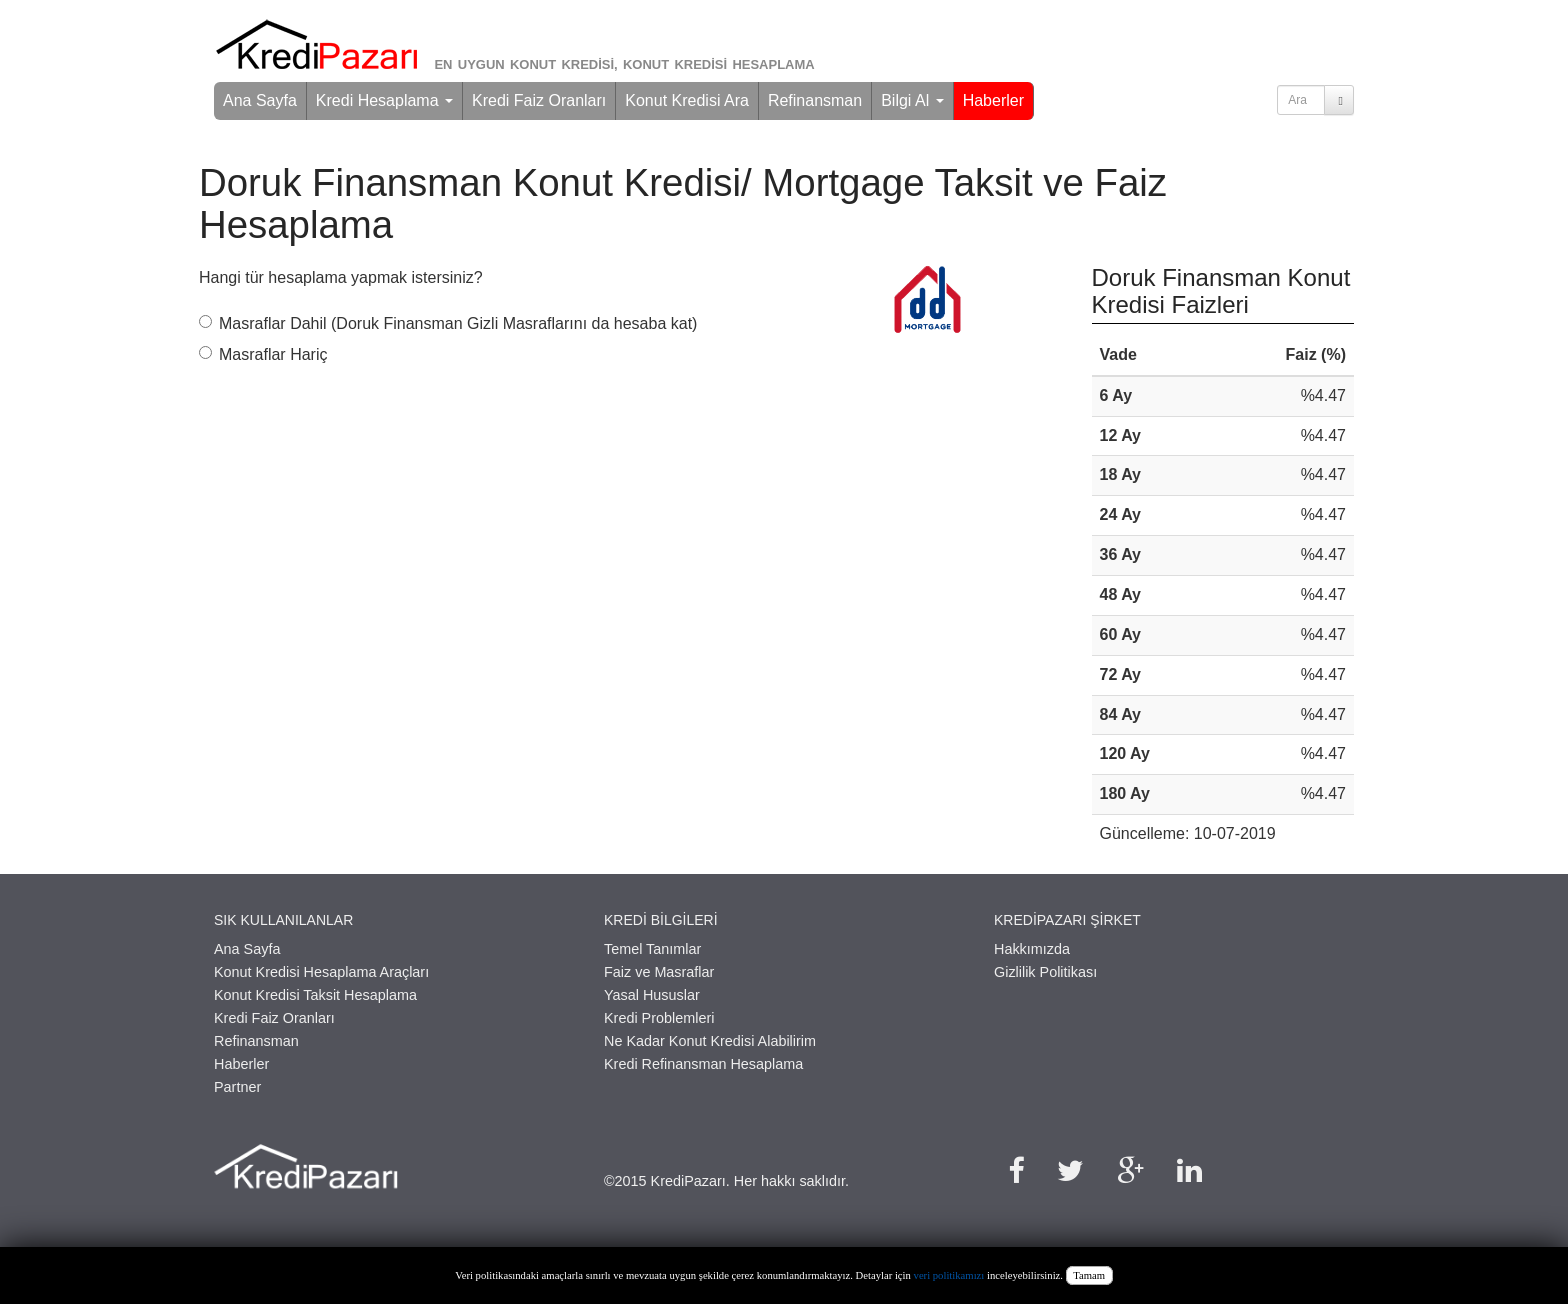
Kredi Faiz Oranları (539, 100)
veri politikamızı (949, 1275)
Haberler (993, 100)
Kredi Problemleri (659, 1018)
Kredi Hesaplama (384, 100)
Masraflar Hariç (263, 354)
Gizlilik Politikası (1045, 972)
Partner (237, 1087)
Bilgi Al (912, 100)
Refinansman (815, 100)
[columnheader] (1157, 356)
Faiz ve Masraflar (659, 972)
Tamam (1089, 1275)
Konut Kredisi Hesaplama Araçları (321, 972)
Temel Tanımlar (652, 949)
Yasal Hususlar (652, 995)
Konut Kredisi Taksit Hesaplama (315, 995)
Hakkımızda (1032, 949)
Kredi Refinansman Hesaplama (703, 1064)
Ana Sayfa (260, 100)
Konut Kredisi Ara (687, 100)
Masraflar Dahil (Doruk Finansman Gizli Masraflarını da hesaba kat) (448, 323)
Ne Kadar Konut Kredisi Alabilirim (710, 1041)
